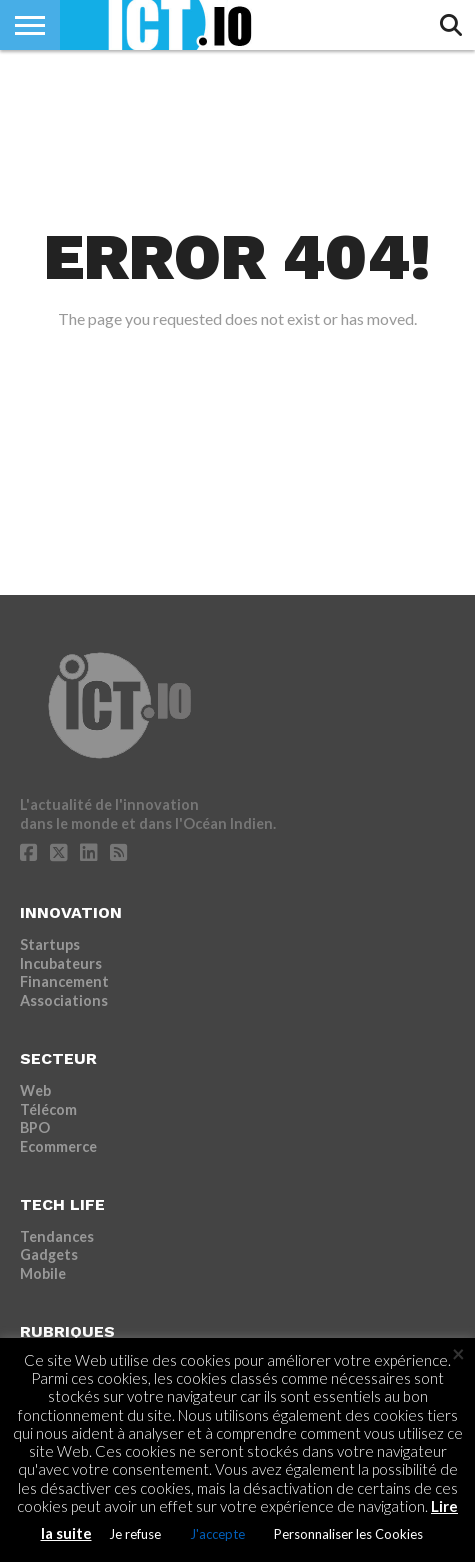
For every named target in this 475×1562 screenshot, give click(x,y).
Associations (64, 1000)
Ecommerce (58, 1146)
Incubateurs (61, 963)
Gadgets (49, 1254)
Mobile (43, 1273)
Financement (64, 981)
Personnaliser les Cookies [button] (348, 1534)
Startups (50, 944)
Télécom (48, 1109)
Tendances (57, 1236)
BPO (35, 1127)
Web (35, 1090)
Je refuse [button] (135, 1534)
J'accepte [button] (217, 1534)
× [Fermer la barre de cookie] (458, 1354)
